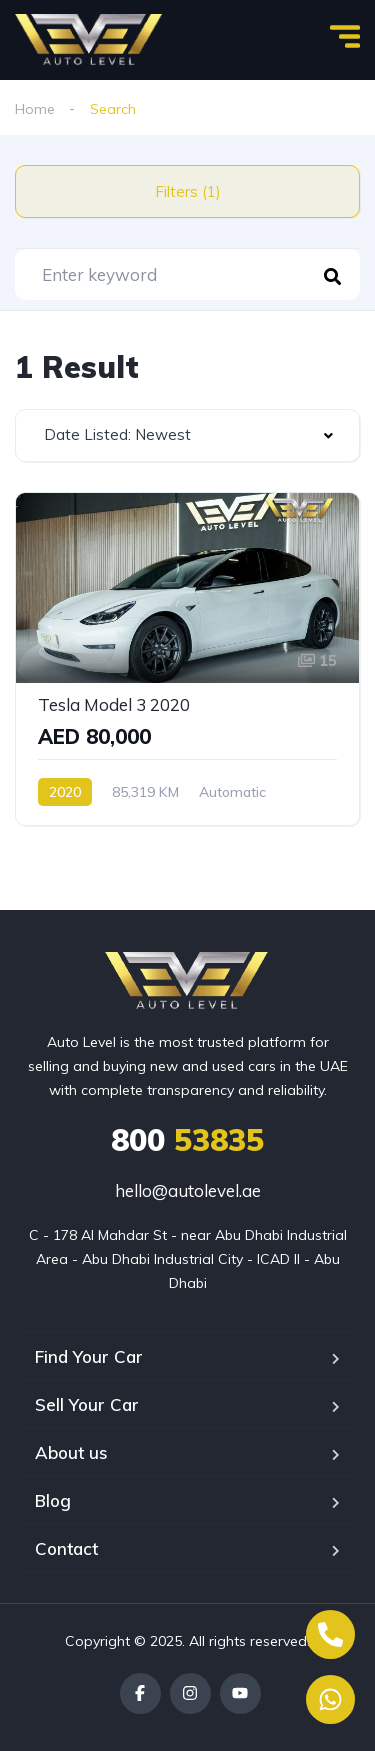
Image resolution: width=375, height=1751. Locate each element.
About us (71, 1452)
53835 (187, 1140)
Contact (66, 1548)
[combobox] (187, 435)
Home (35, 109)
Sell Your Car (87, 1404)
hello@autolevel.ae (188, 1190)
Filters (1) (188, 191)
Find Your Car (89, 1356)
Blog (53, 1500)
